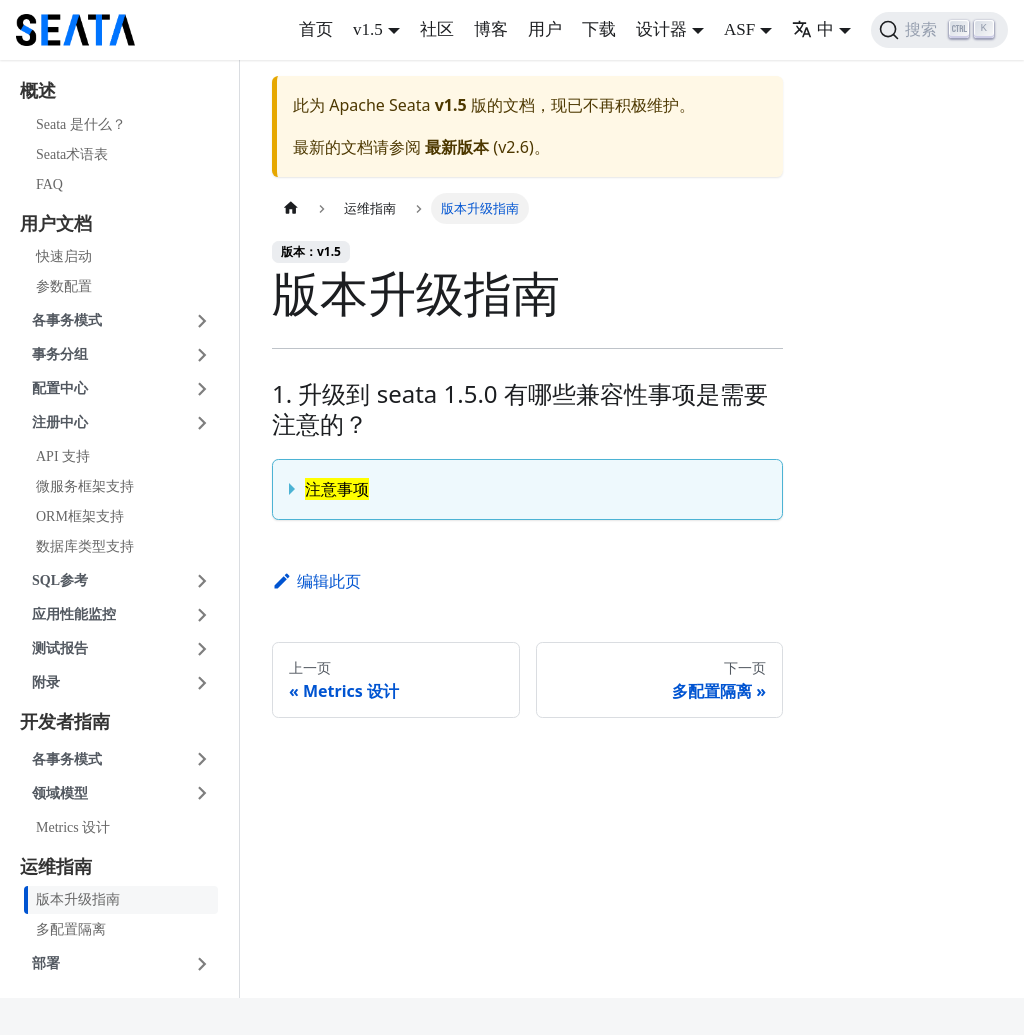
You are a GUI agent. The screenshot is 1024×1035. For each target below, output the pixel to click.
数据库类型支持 (85, 546)
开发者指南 (65, 722)
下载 (599, 29)
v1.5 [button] (368, 29)
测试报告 (60, 648)
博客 (491, 29)
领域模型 (60, 793)
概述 (38, 91)
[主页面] (291, 208)
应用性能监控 (74, 614)
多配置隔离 (71, 929)
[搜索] (939, 30)
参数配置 (64, 286)
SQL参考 (60, 580)
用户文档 (56, 224)
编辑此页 (316, 581)
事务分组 (60, 354)
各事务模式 (67, 320)
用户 (545, 29)
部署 (46, 963)
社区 (437, 29)
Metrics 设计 (73, 827)
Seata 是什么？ (81, 124)
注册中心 (60, 422)
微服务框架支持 (85, 486)
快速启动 (64, 256)
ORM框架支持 (80, 516)
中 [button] (813, 29)
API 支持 (63, 456)
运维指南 (56, 867)
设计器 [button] (661, 29)
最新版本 (457, 147)
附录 (46, 682)
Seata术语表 (72, 154)
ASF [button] (739, 29)
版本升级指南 (78, 899)
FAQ (49, 184)
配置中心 (60, 388)
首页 (316, 29)
